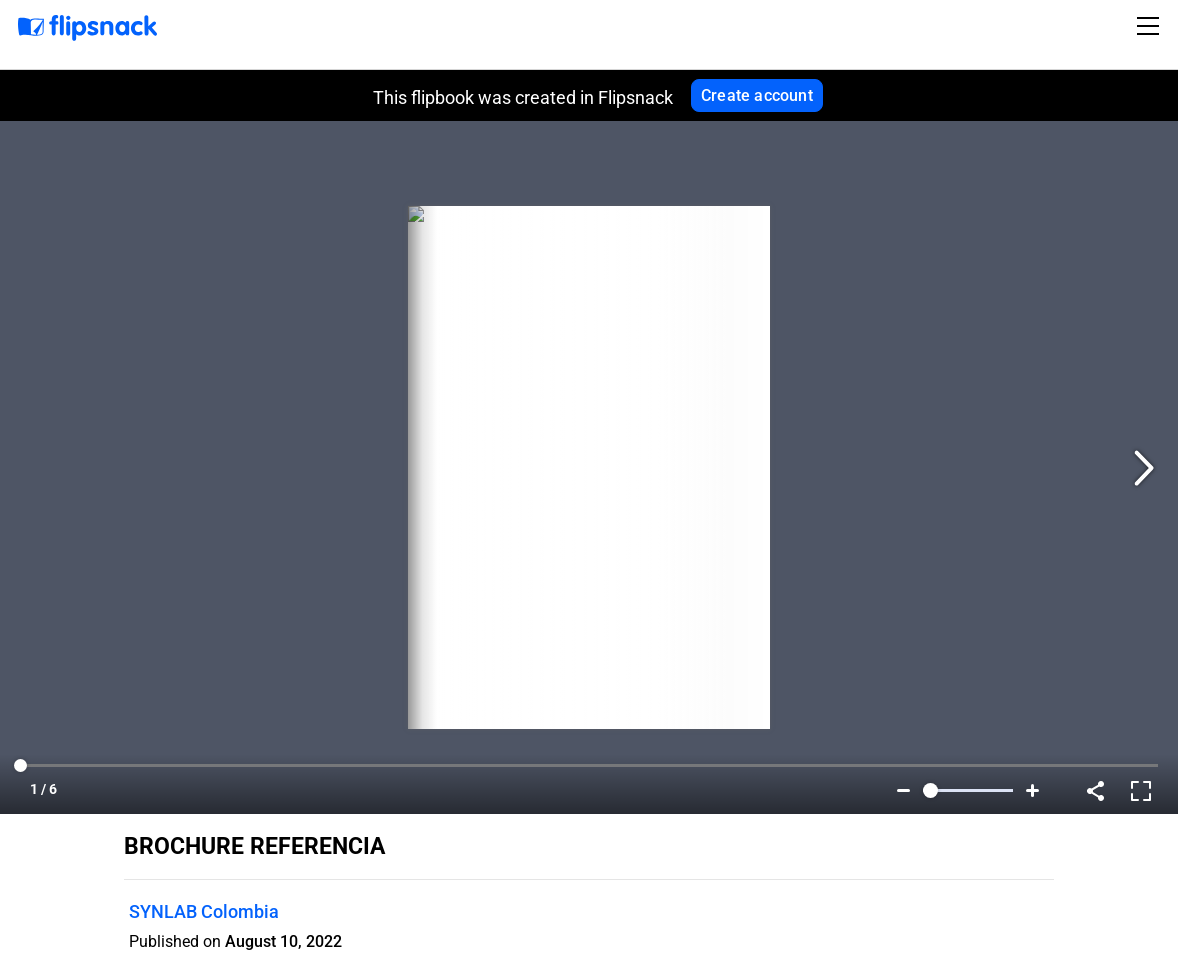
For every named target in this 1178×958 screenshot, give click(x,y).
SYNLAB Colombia (204, 911)
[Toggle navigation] (1151, 26)
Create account (757, 95)
